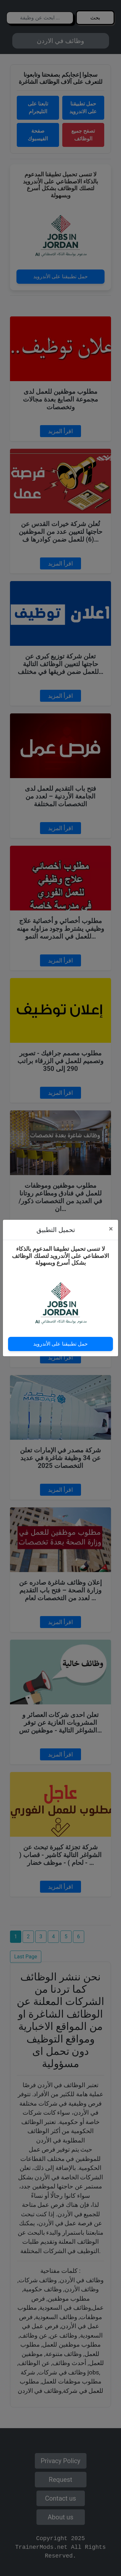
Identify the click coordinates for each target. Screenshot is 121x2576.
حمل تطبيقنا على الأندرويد (60, 1344)
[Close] (111, 1229)
